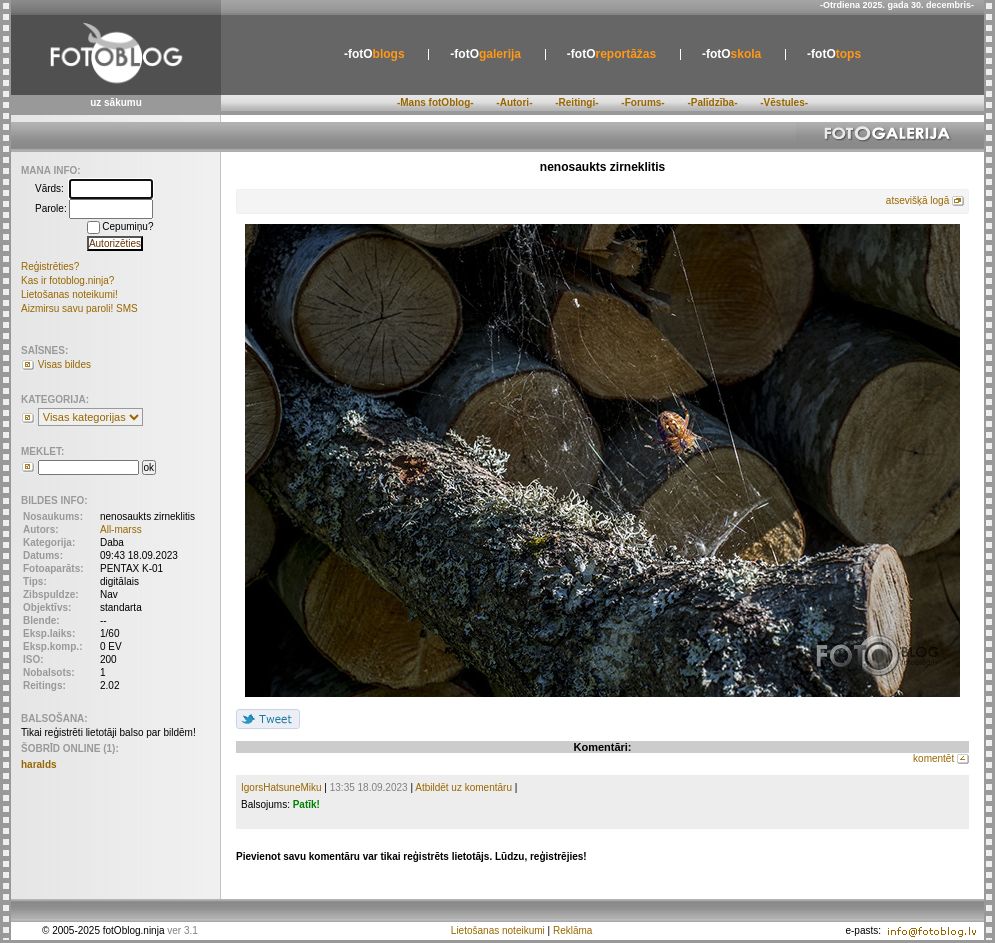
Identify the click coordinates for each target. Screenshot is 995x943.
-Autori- (514, 102)
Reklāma (572, 930)
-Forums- (642, 102)
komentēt (933, 758)
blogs (374, 54)
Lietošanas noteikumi (498, 930)
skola (731, 54)
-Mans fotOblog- (435, 102)
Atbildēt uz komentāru (463, 787)
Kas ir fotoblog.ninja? (67, 280)
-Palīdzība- (712, 102)
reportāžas (611, 54)
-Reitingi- (576, 102)
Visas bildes (64, 364)
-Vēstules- (784, 102)
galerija (485, 54)
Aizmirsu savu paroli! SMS (79, 308)
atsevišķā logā (917, 200)
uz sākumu (116, 102)
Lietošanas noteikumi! (69, 294)
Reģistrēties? (50, 266)
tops (834, 54)
